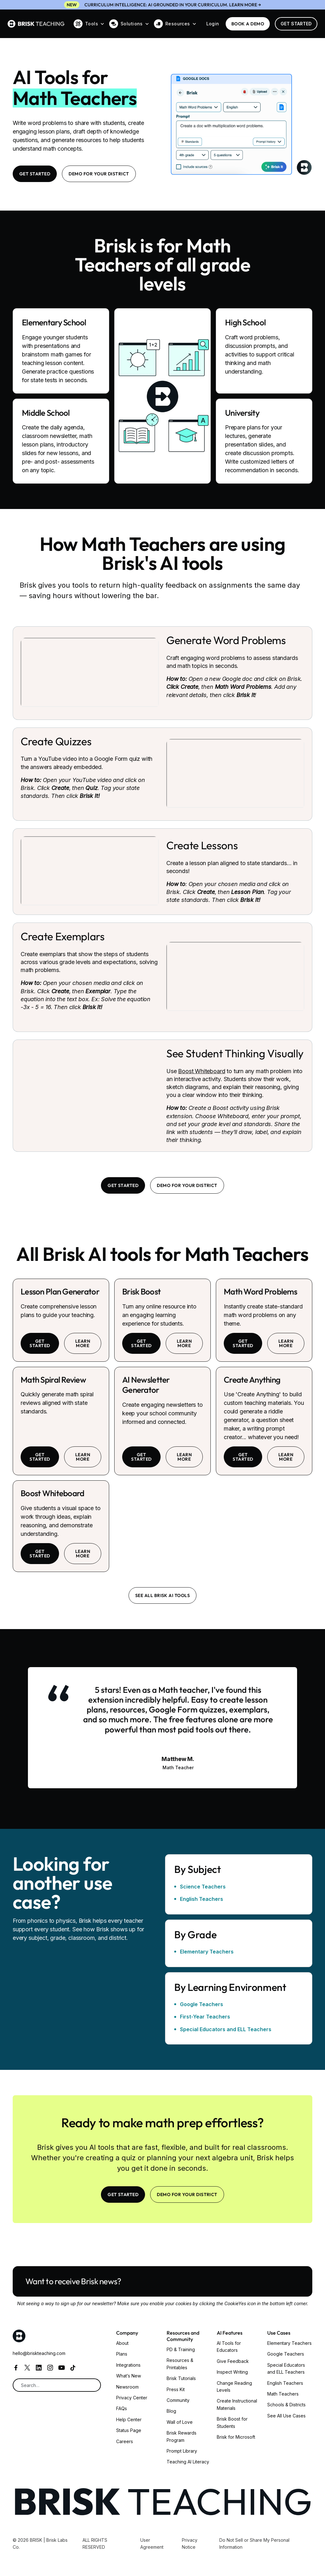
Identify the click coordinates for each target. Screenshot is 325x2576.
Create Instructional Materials (237, 2404)
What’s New (128, 2375)
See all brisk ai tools (162, 1595)
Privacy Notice (189, 2543)
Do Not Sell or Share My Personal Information (254, 2543)
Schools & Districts (286, 2404)
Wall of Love (180, 2422)
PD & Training (181, 2349)
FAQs (121, 2408)
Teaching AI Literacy (188, 2461)
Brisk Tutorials (181, 2378)
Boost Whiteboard (201, 1071)
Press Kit (176, 2389)
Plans (121, 2354)
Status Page (128, 2430)
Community (178, 2400)
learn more (82, 1343)
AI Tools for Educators (229, 2346)
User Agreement (151, 2543)
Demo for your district (99, 174)
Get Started (296, 23)
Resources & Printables (180, 2364)
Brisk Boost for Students (232, 2422)
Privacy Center (131, 2397)
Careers (124, 2441)
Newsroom (127, 2387)
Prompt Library (182, 2451)
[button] (88, 23)
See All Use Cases (286, 2415)
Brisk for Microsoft (236, 2437)
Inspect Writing (232, 2372)
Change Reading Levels (234, 2386)
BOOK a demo (247, 24)
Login (212, 23)
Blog (171, 2411)
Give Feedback (233, 2361)
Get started (40, 1343)
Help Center (129, 2419)
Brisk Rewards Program (181, 2436)
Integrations (128, 2365)
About (122, 2343)
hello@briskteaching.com (39, 2353)
